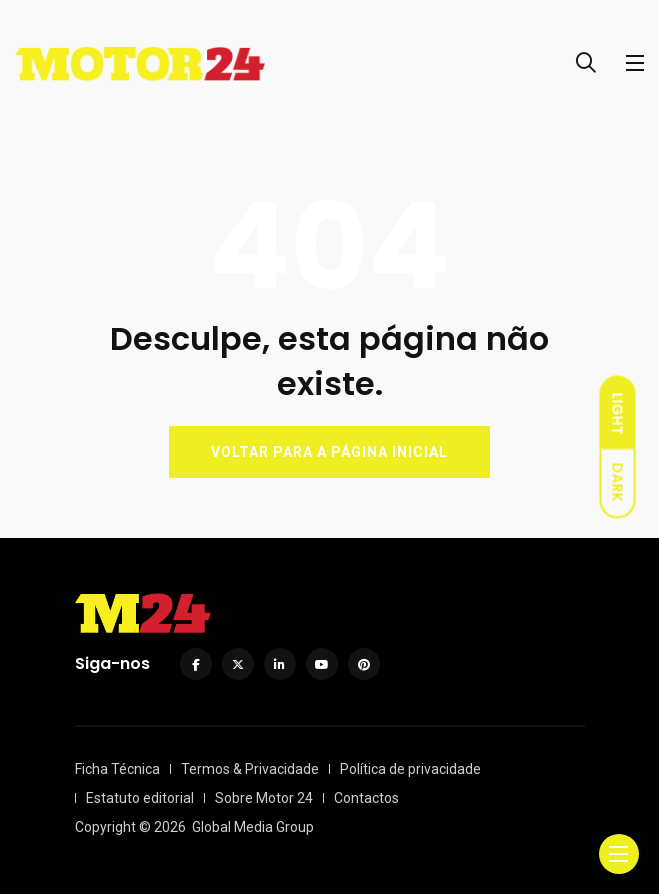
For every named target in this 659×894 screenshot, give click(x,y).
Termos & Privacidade (250, 769)
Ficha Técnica (117, 769)
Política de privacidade (410, 769)
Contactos (366, 798)
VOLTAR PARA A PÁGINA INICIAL (329, 452)
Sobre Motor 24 (264, 798)
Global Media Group (253, 827)
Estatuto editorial (140, 798)
